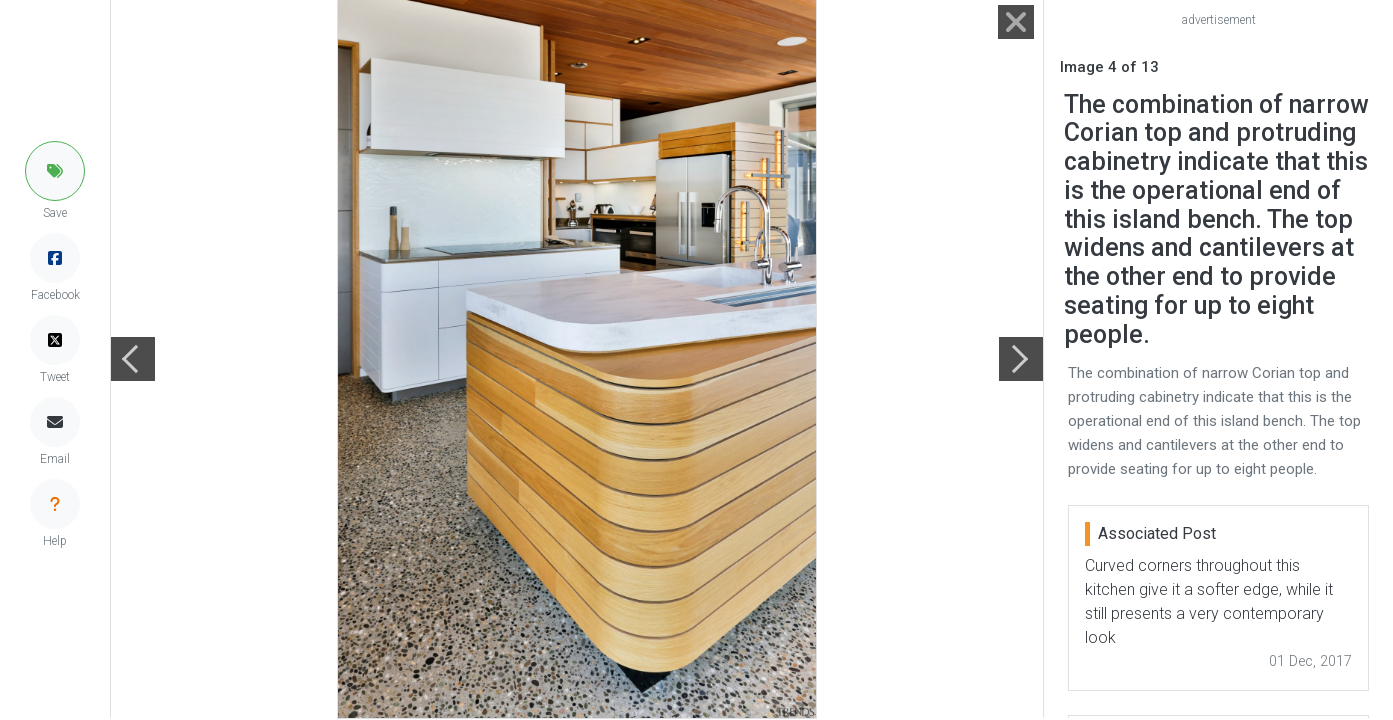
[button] (55, 171)
